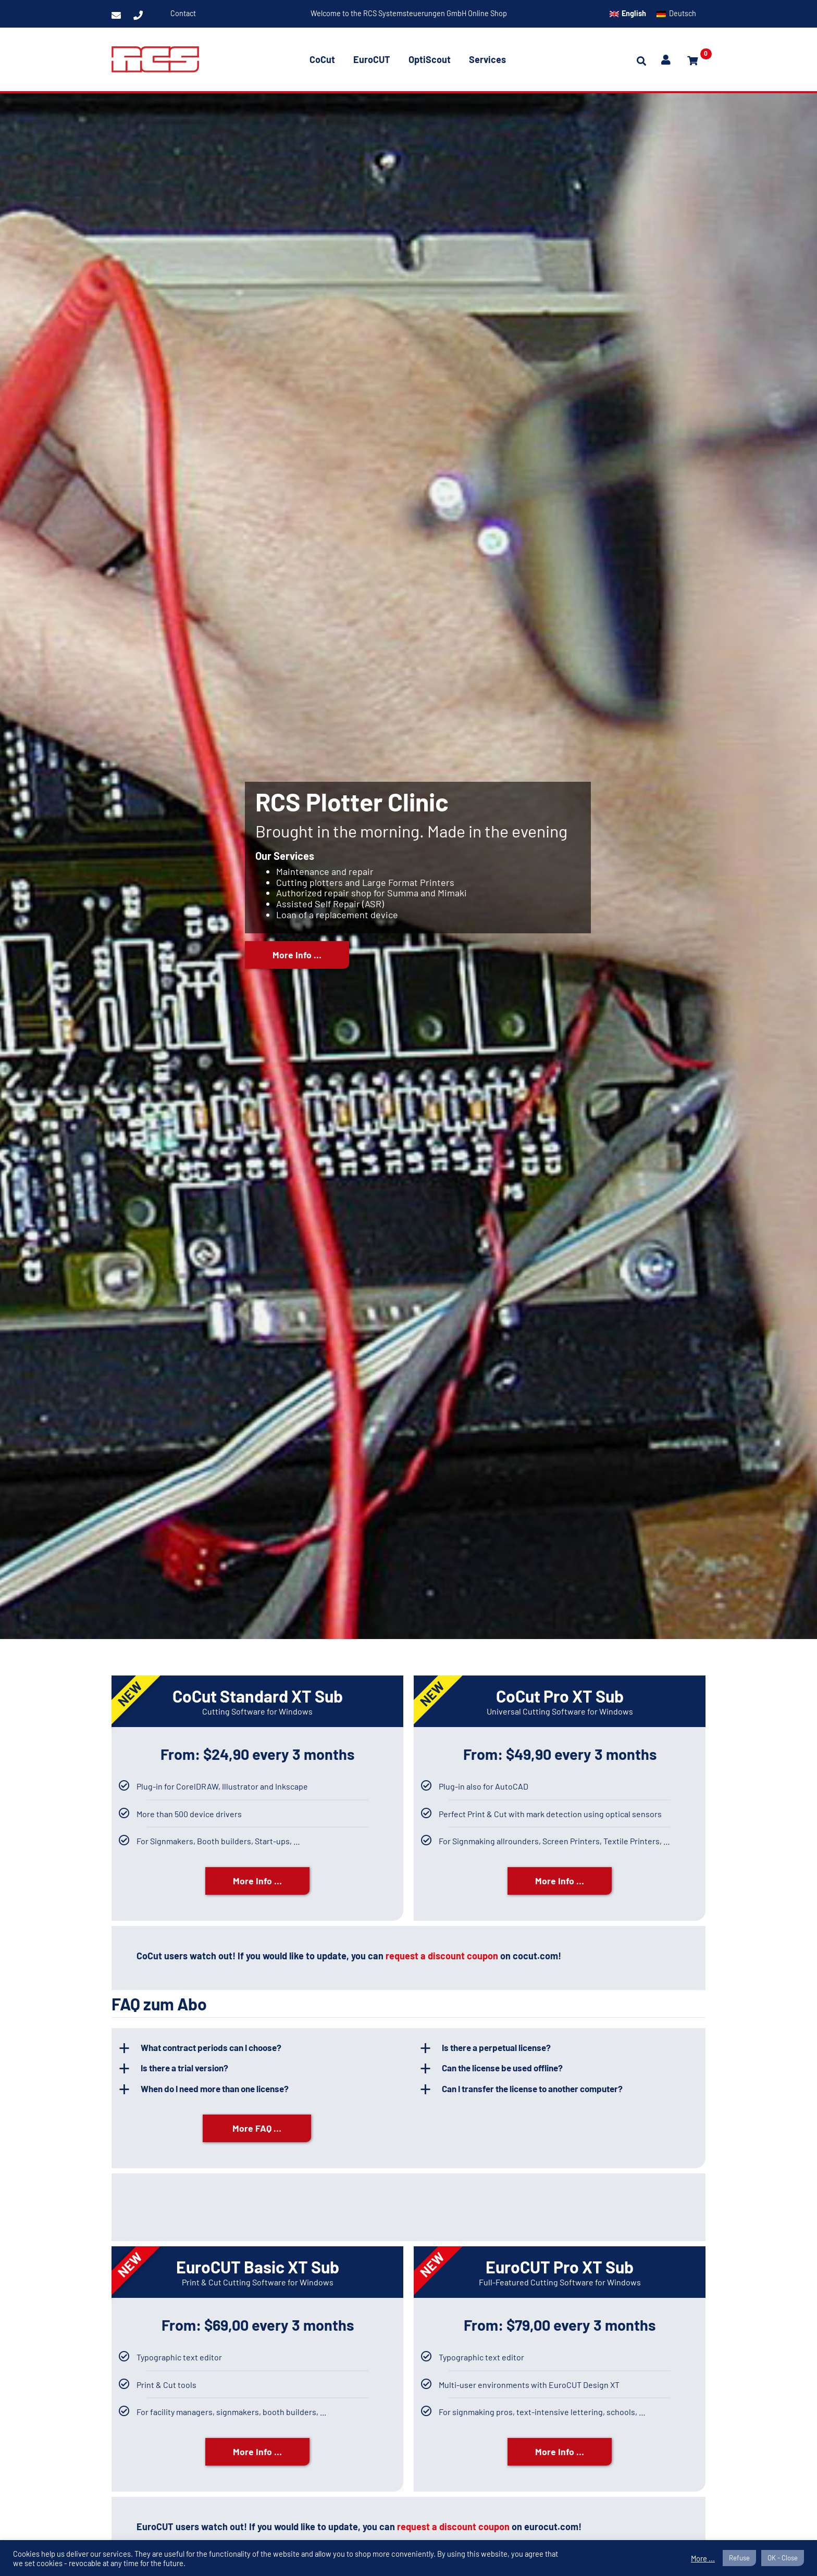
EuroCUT (371, 59)
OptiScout (429, 59)
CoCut (322, 59)
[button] (263, 2048)
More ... (703, 2558)
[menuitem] (628, 14)
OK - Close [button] (783, 2558)
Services (487, 59)
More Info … (297, 967)
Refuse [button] (739, 2558)
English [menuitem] (634, 13)
